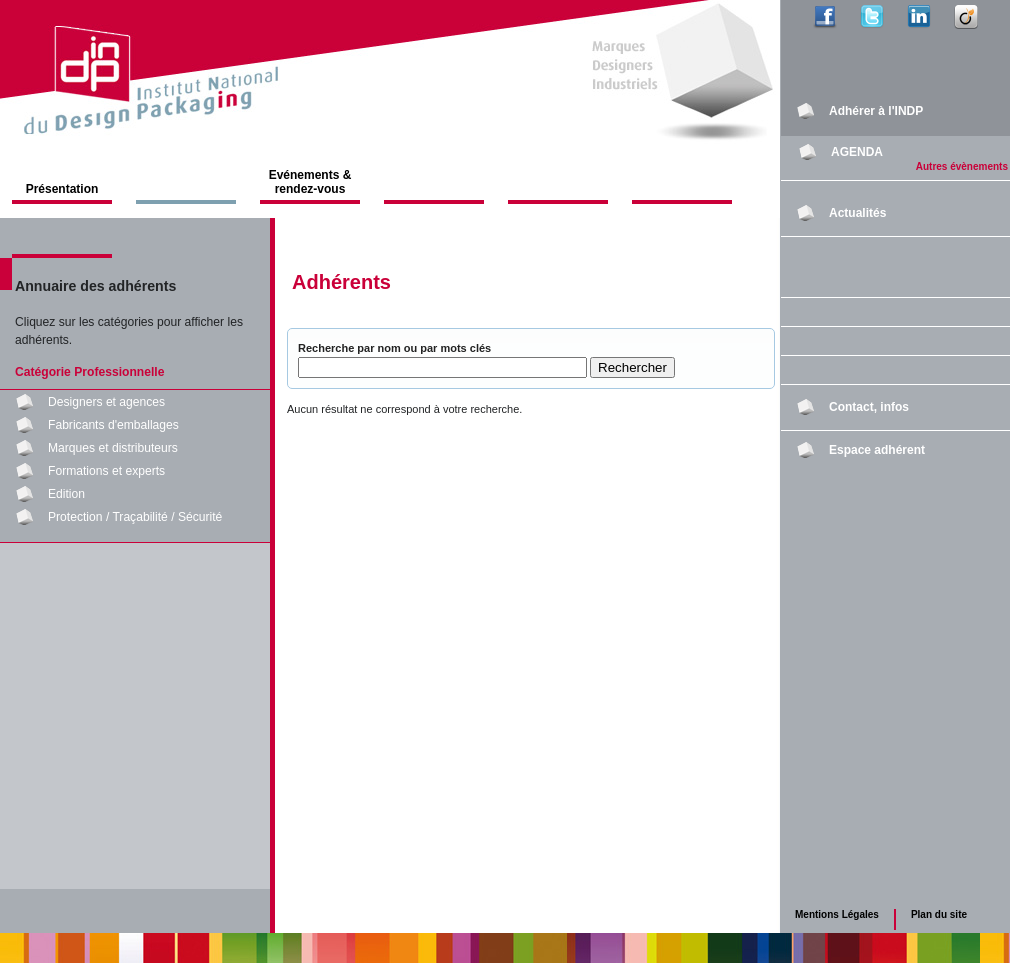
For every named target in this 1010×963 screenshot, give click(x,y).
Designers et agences (106, 402)
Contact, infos (869, 407)
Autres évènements (962, 166)
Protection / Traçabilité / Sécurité (135, 517)
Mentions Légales (837, 914)
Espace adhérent (877, 450)
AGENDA (857, 152)
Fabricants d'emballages (113, 425)
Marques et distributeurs (113, 448)
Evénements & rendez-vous (310, 182)
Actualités (857, 213)
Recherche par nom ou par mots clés (394, 348)
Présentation (62, 189)
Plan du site (939, 914)
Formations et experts (106, 471)
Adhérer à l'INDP (876, 111)
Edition (66, 494)
